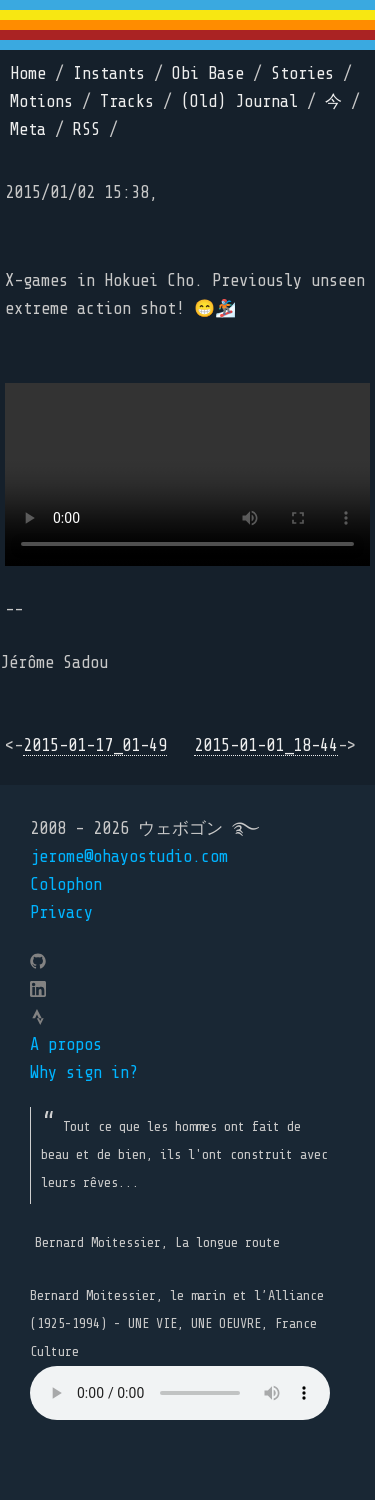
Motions (41, 101)
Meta (28, 129)
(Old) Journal (239, 101)
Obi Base (208, 73)
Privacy (61, 912)
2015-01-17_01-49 (95, 745)
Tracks (127, 101)
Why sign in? (84, 1072)
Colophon (66, 884)
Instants (109, 73)
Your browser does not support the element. (180, 1393)
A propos (66, 1044)
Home (28, 73)
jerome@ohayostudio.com (129, 856)
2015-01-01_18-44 (266, 745)
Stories (302, 73)
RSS (86, 129)
